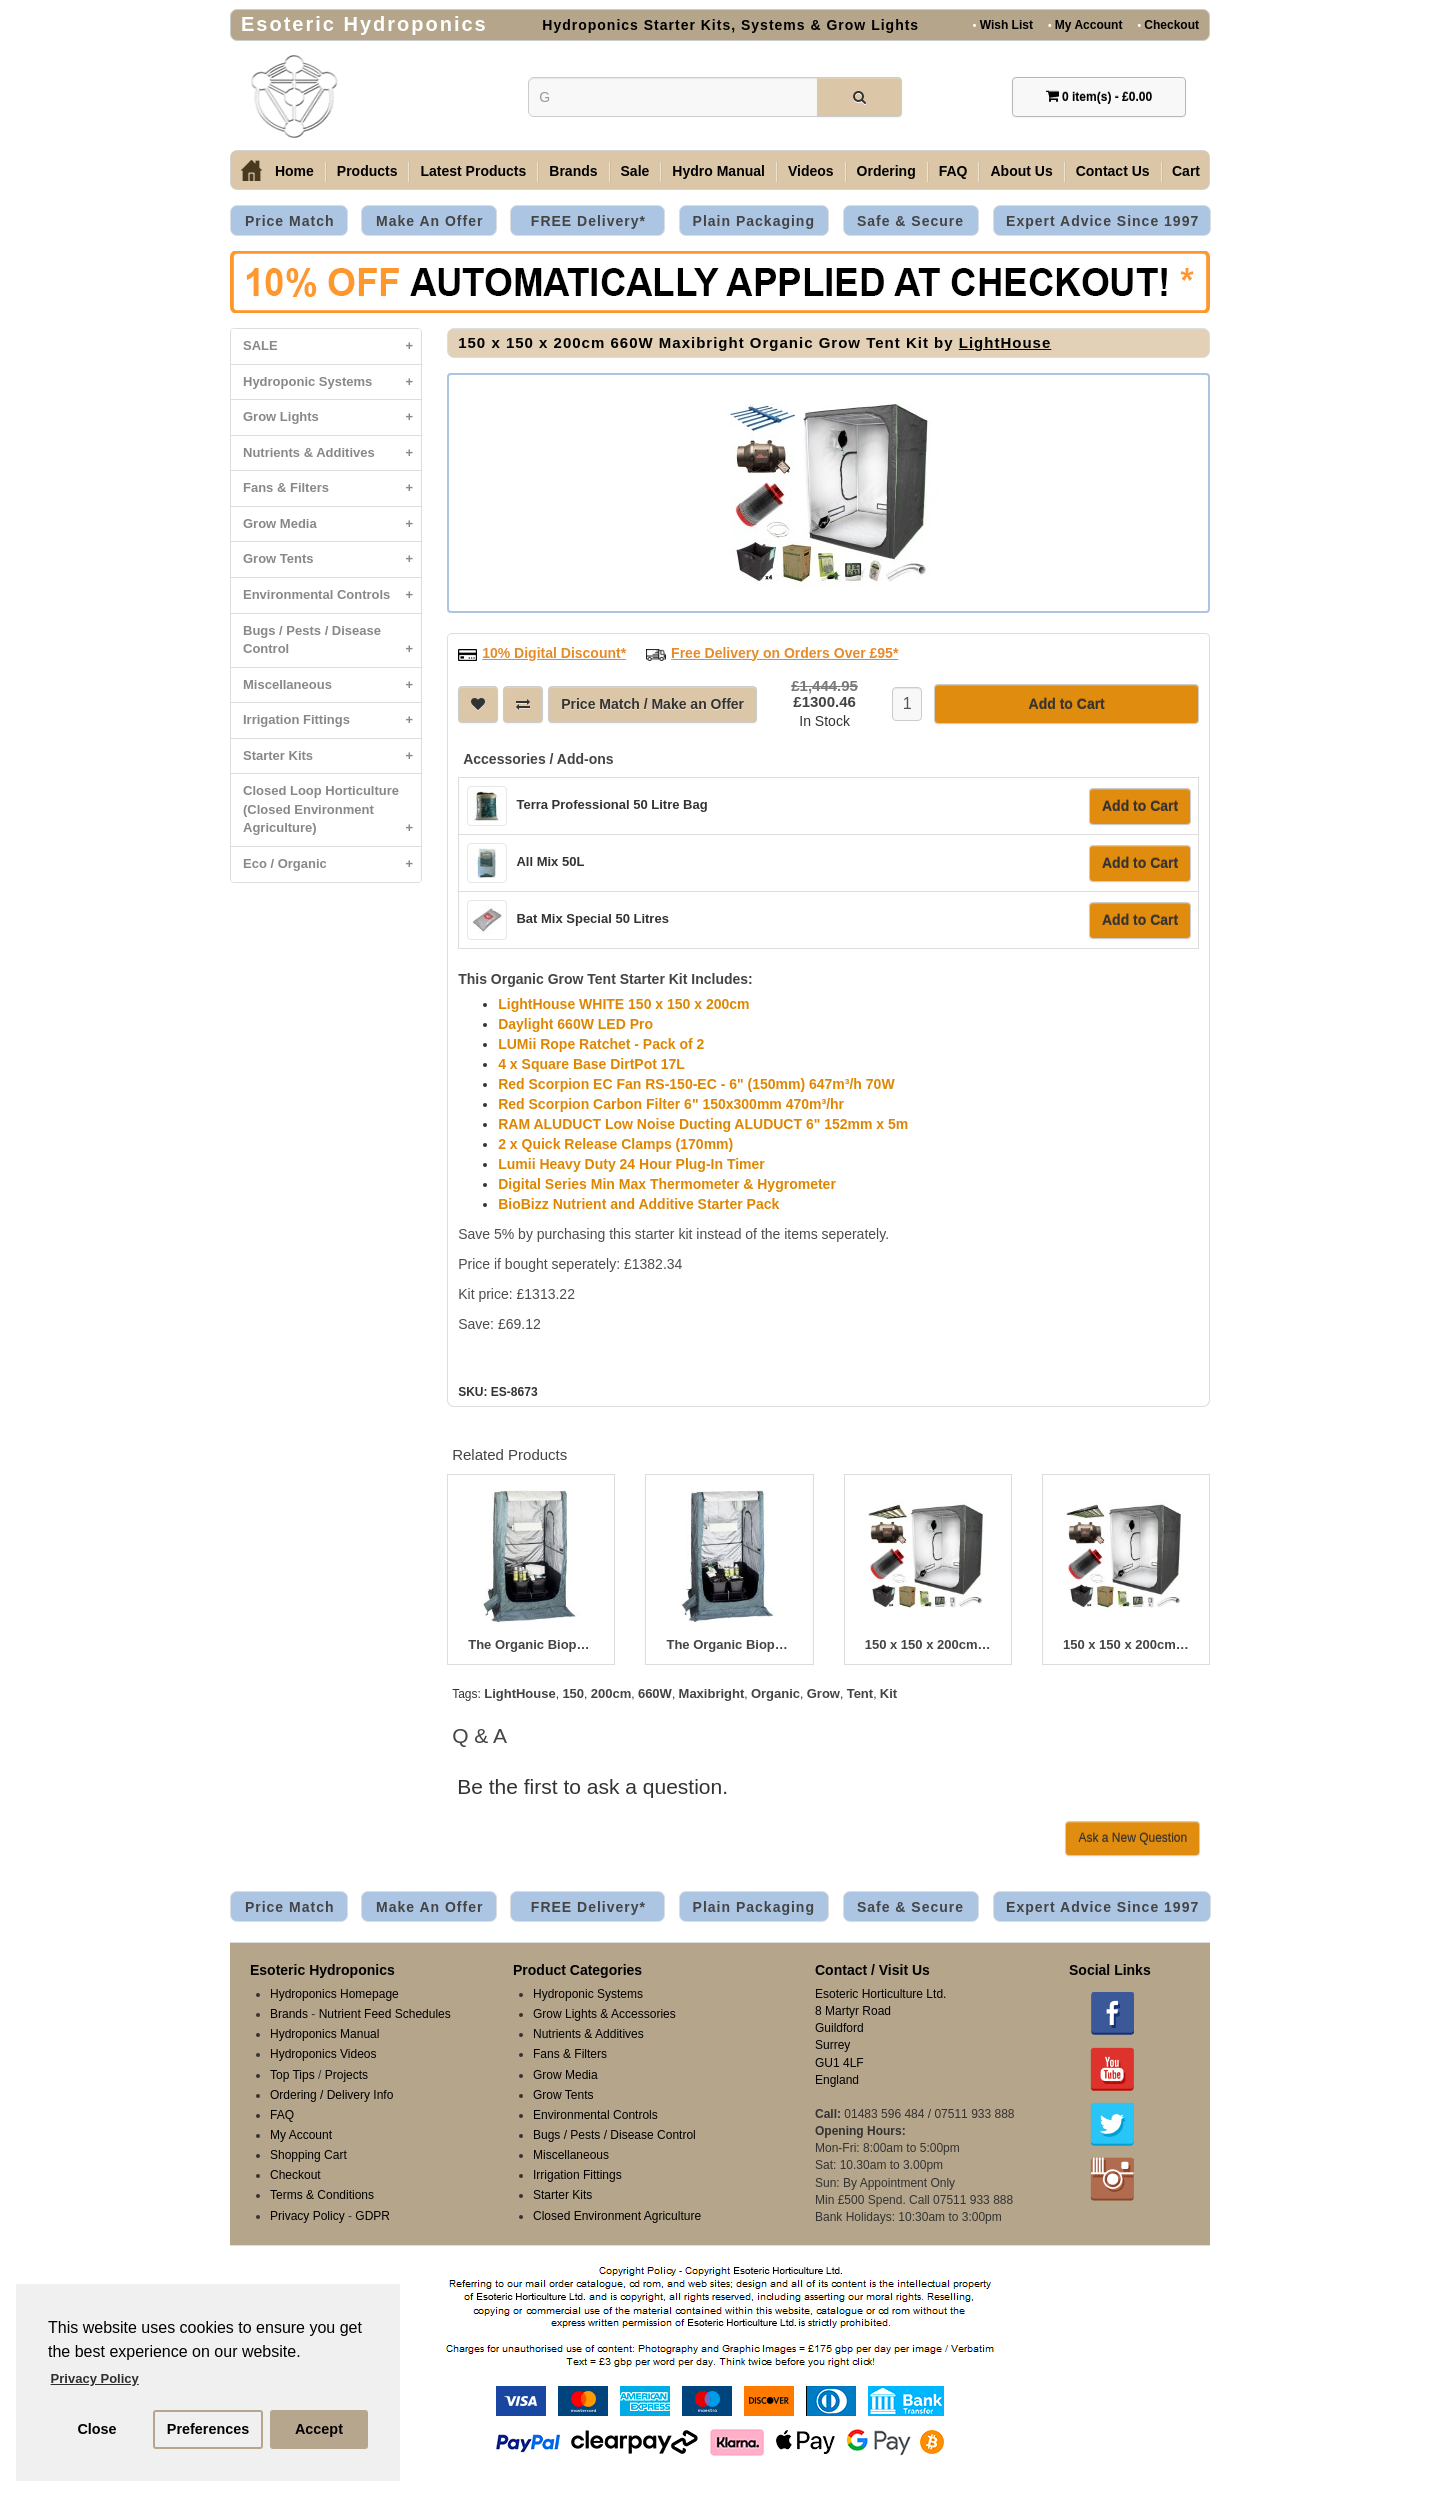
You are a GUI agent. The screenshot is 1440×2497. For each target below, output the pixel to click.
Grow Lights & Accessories (604, 2012)
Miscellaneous (332, 685)
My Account (1085, 24)
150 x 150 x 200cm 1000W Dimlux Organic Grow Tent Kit (1126, 1643)
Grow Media (332, 524)
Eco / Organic (332, 864)
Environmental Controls (332, 595)
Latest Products (473, 171)
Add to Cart (1140, 804)
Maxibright (712, 1691)
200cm (611, 1691)
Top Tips (292, 2073)
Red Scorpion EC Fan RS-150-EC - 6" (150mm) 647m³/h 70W (696, 1082)
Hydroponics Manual (324, 2032)
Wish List (1003, 24)
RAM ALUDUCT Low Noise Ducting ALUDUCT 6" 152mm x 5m (703, 1122)
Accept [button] (319, 2429)
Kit (888, 1691)
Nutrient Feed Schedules (385, 2012)
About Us (1021, 171)
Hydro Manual (718, 171)
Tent (860, 1691)
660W (655, 1691)
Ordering (886, 171)
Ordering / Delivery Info (331, 2093)
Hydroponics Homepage (334, 1992)
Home (294, 171)
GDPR (372, 2214)
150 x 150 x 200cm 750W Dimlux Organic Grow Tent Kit (928, 1643)
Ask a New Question (1132, 1836)
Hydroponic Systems (332, 382)
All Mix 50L (550, 859)
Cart (1186, 171)
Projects (346, 2073)
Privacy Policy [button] (95, 2378)
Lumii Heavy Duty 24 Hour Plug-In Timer (631, 1162)
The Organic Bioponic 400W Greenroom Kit (531, 1643)
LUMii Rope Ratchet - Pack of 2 (601, 1042)
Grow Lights (332, 417)
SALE (332, 346)
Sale (635, 171)
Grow (823, 1691)
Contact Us (1113, 171)
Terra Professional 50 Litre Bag (611, 802)
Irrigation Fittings (332, 720)
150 (573, 1691)
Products (367, 171)
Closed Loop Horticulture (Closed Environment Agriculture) (332, 814)
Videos (811, 171)
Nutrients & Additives (332, 453)
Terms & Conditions (322, 2193)
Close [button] (96, 2429)
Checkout (1168, 24)
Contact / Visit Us (872, 1968)
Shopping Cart (308, 2153)
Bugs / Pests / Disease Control (332, 645)
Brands (573, 171)
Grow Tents (332, 559)
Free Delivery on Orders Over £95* (784, 651)
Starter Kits (332, 756)
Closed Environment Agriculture (617, 2214)
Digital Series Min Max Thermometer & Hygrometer (667, 1182)
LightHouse (1005, 342)
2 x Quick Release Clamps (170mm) (615, 1142)
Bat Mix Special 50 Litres (592, 916)
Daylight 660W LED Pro (575, 1022)
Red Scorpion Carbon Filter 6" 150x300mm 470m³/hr (671, 1102)
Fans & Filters (332, 488)
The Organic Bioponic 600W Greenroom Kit (729, 1643)
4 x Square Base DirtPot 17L (591, 1062)
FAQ (953, 171)
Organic (775, 1691)
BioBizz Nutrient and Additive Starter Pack (638, 1202)
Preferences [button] (208, 2429)
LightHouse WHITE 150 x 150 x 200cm (623, 1002)
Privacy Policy (307, 2214)
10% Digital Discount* (554, 651)
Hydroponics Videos (323, 2052)
